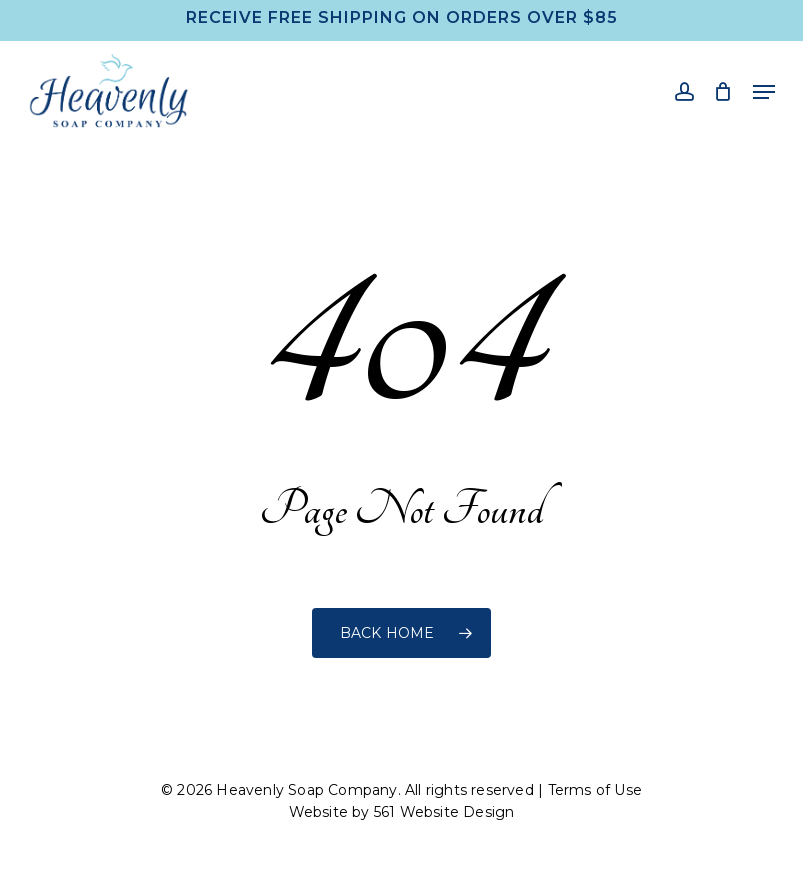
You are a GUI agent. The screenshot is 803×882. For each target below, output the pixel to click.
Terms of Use (595, 790)
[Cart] (723, 91)
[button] (764, 92)
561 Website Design (444, 812)
